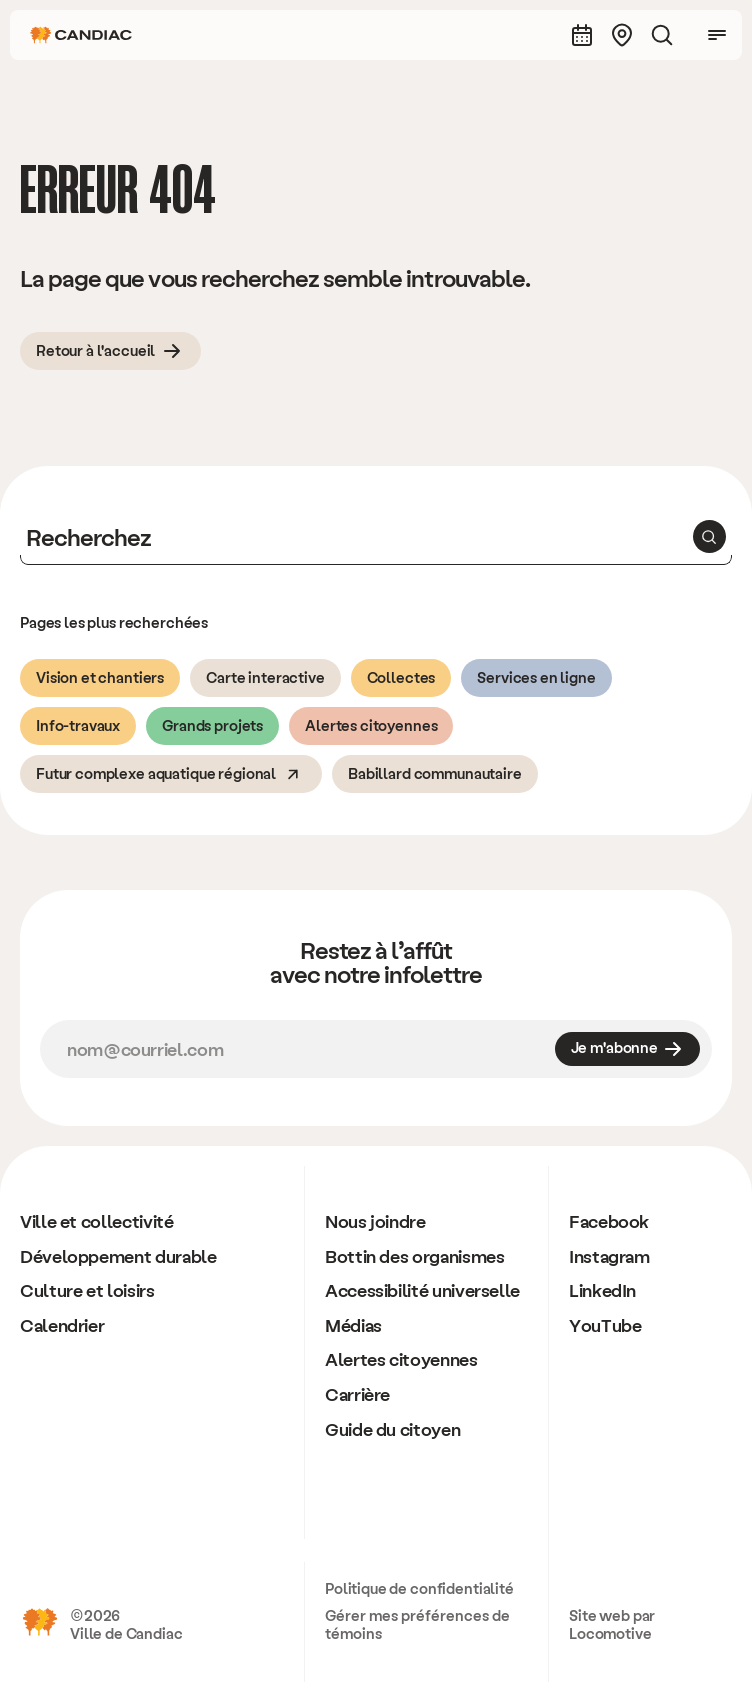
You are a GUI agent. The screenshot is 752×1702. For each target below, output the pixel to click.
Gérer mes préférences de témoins (417, 1624)
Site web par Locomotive (612, 1624)
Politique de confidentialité (419, 1588)
